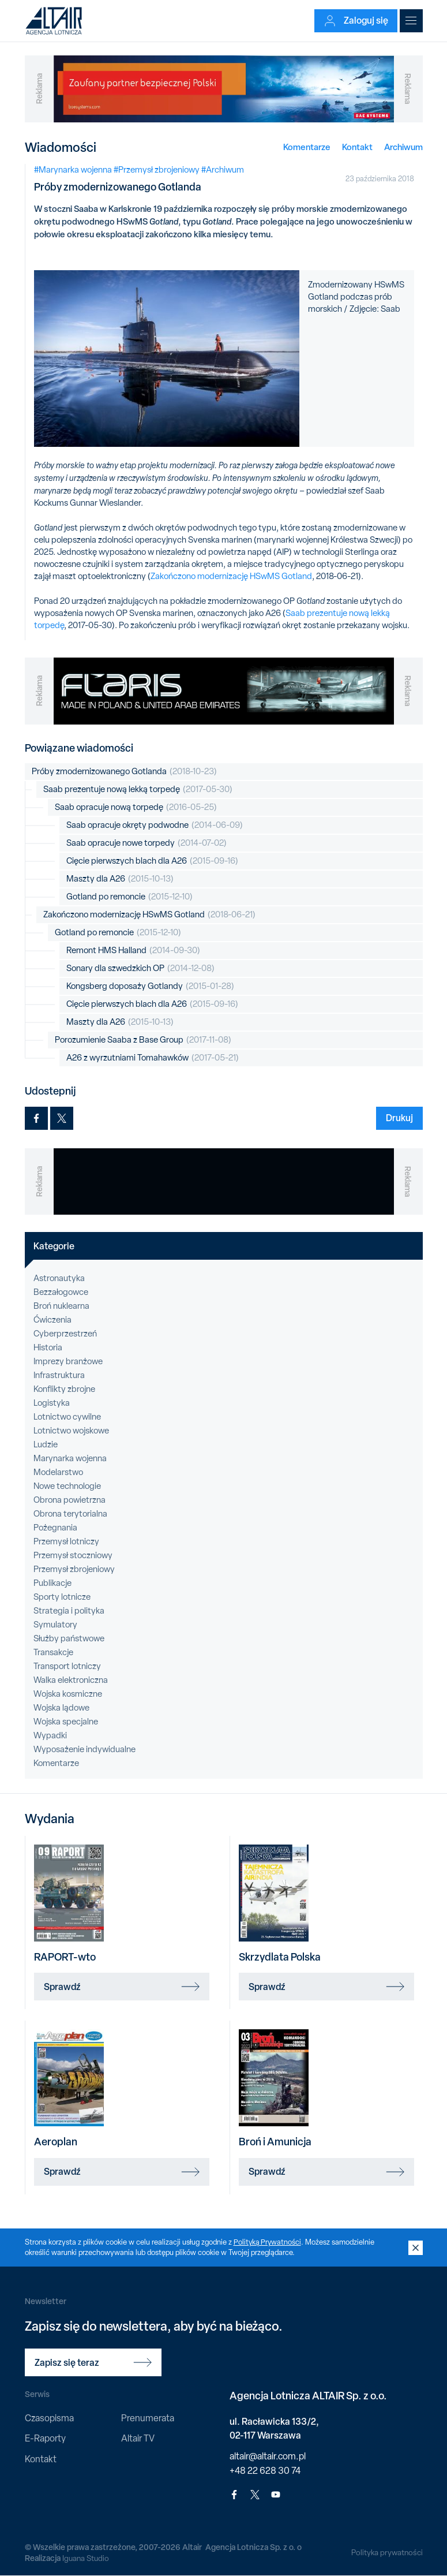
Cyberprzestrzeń (65, 1333)
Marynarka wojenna (70, 1458)
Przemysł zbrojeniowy (74, 1569)
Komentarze (306, 147)
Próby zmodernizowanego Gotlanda (124, 772)
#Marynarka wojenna (73, 170)
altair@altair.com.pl (268, 2456)
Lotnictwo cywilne (67, 1417)
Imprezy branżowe (68, 1361)
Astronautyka (59, 1278)
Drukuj (399, 1117)
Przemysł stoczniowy (72, 1555)
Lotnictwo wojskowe (71, 1430)
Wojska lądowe (61, 1707)
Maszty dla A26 (120, 879)
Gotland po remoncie (129, 897)
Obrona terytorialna (70, 1514)
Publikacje (52, 1583)
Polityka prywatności (386, 2552)
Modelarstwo (58, 1472)
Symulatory (55, 1624)
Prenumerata (147, 2418)
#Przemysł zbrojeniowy (157, 170)
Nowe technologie (67, 1486)
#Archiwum (222, 170)
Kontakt (357, 147)
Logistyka (51, 1403)
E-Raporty (45, 2438)
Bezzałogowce (60, 1292)
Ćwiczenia (52, 1320)
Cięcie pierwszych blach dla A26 (152, 861)
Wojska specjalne (65, 1721)
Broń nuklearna (61, 1306)
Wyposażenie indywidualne (84, 1749)
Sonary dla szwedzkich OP (140, 968)
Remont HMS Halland (133, 950)
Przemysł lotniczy (66, 1541)
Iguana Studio (86, 2558)
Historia (47, 1347)
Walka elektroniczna (70, 1680)
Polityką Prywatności (268, 2242)
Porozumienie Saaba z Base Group (143, 1040)
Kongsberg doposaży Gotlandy (150, 986)
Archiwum (403, 147)
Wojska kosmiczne (67, 1694)
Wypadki (50, 1735)
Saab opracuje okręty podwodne (154, 825)
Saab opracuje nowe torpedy (146, 843)
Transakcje (53, 1652)
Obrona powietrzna (69, 1500)
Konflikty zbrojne (64, 1389)
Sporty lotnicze (62, 1597)
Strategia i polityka (68, 1610)
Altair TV (138, 2438)
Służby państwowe (68, 1638)
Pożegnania (55, 1527)
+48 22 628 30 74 (265, 2471)
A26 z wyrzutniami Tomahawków (152, 1058)
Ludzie (45, 1444)
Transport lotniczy (67, 1666)
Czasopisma (49, 2418)
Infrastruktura (59, 1375)
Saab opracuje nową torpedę (136, 807)
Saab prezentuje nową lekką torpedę (137, 789)
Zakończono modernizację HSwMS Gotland (231, 576)
